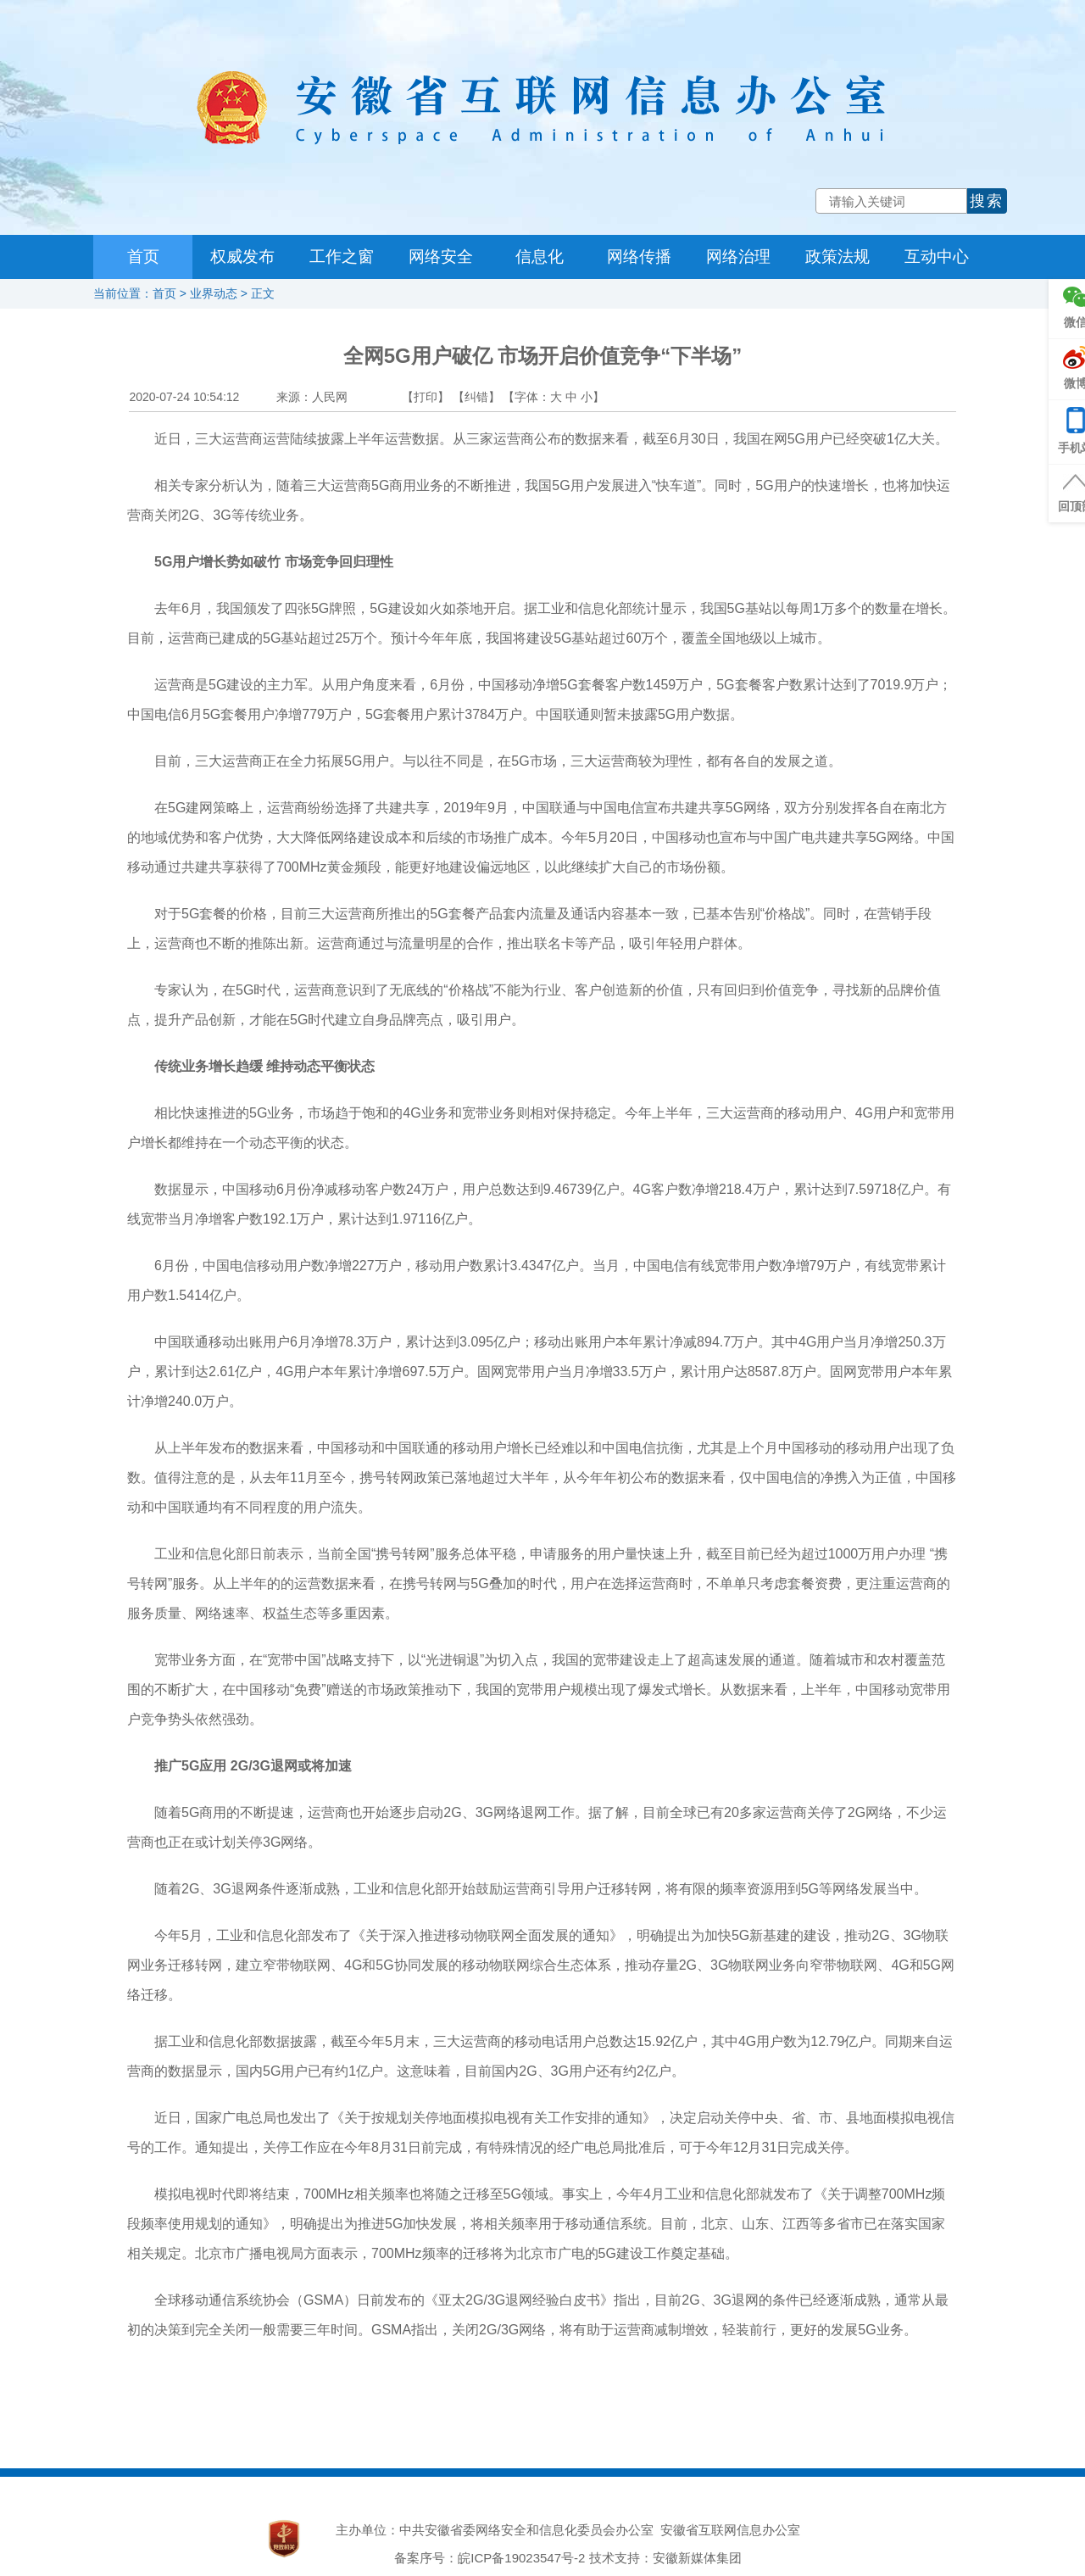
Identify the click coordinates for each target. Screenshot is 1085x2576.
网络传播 (639, 256)
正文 (263, 293)
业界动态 (213, 293)
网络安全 (441, 256)
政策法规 (837, 256)
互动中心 (936, 256)
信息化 (539, 256)
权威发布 (242, 256)
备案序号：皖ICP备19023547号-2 (489, 2558)
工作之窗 (341, 256)
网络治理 (738, 256)
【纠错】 (476, 397)
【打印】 (425, 397)
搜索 (987, 200)
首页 (143, 256)
